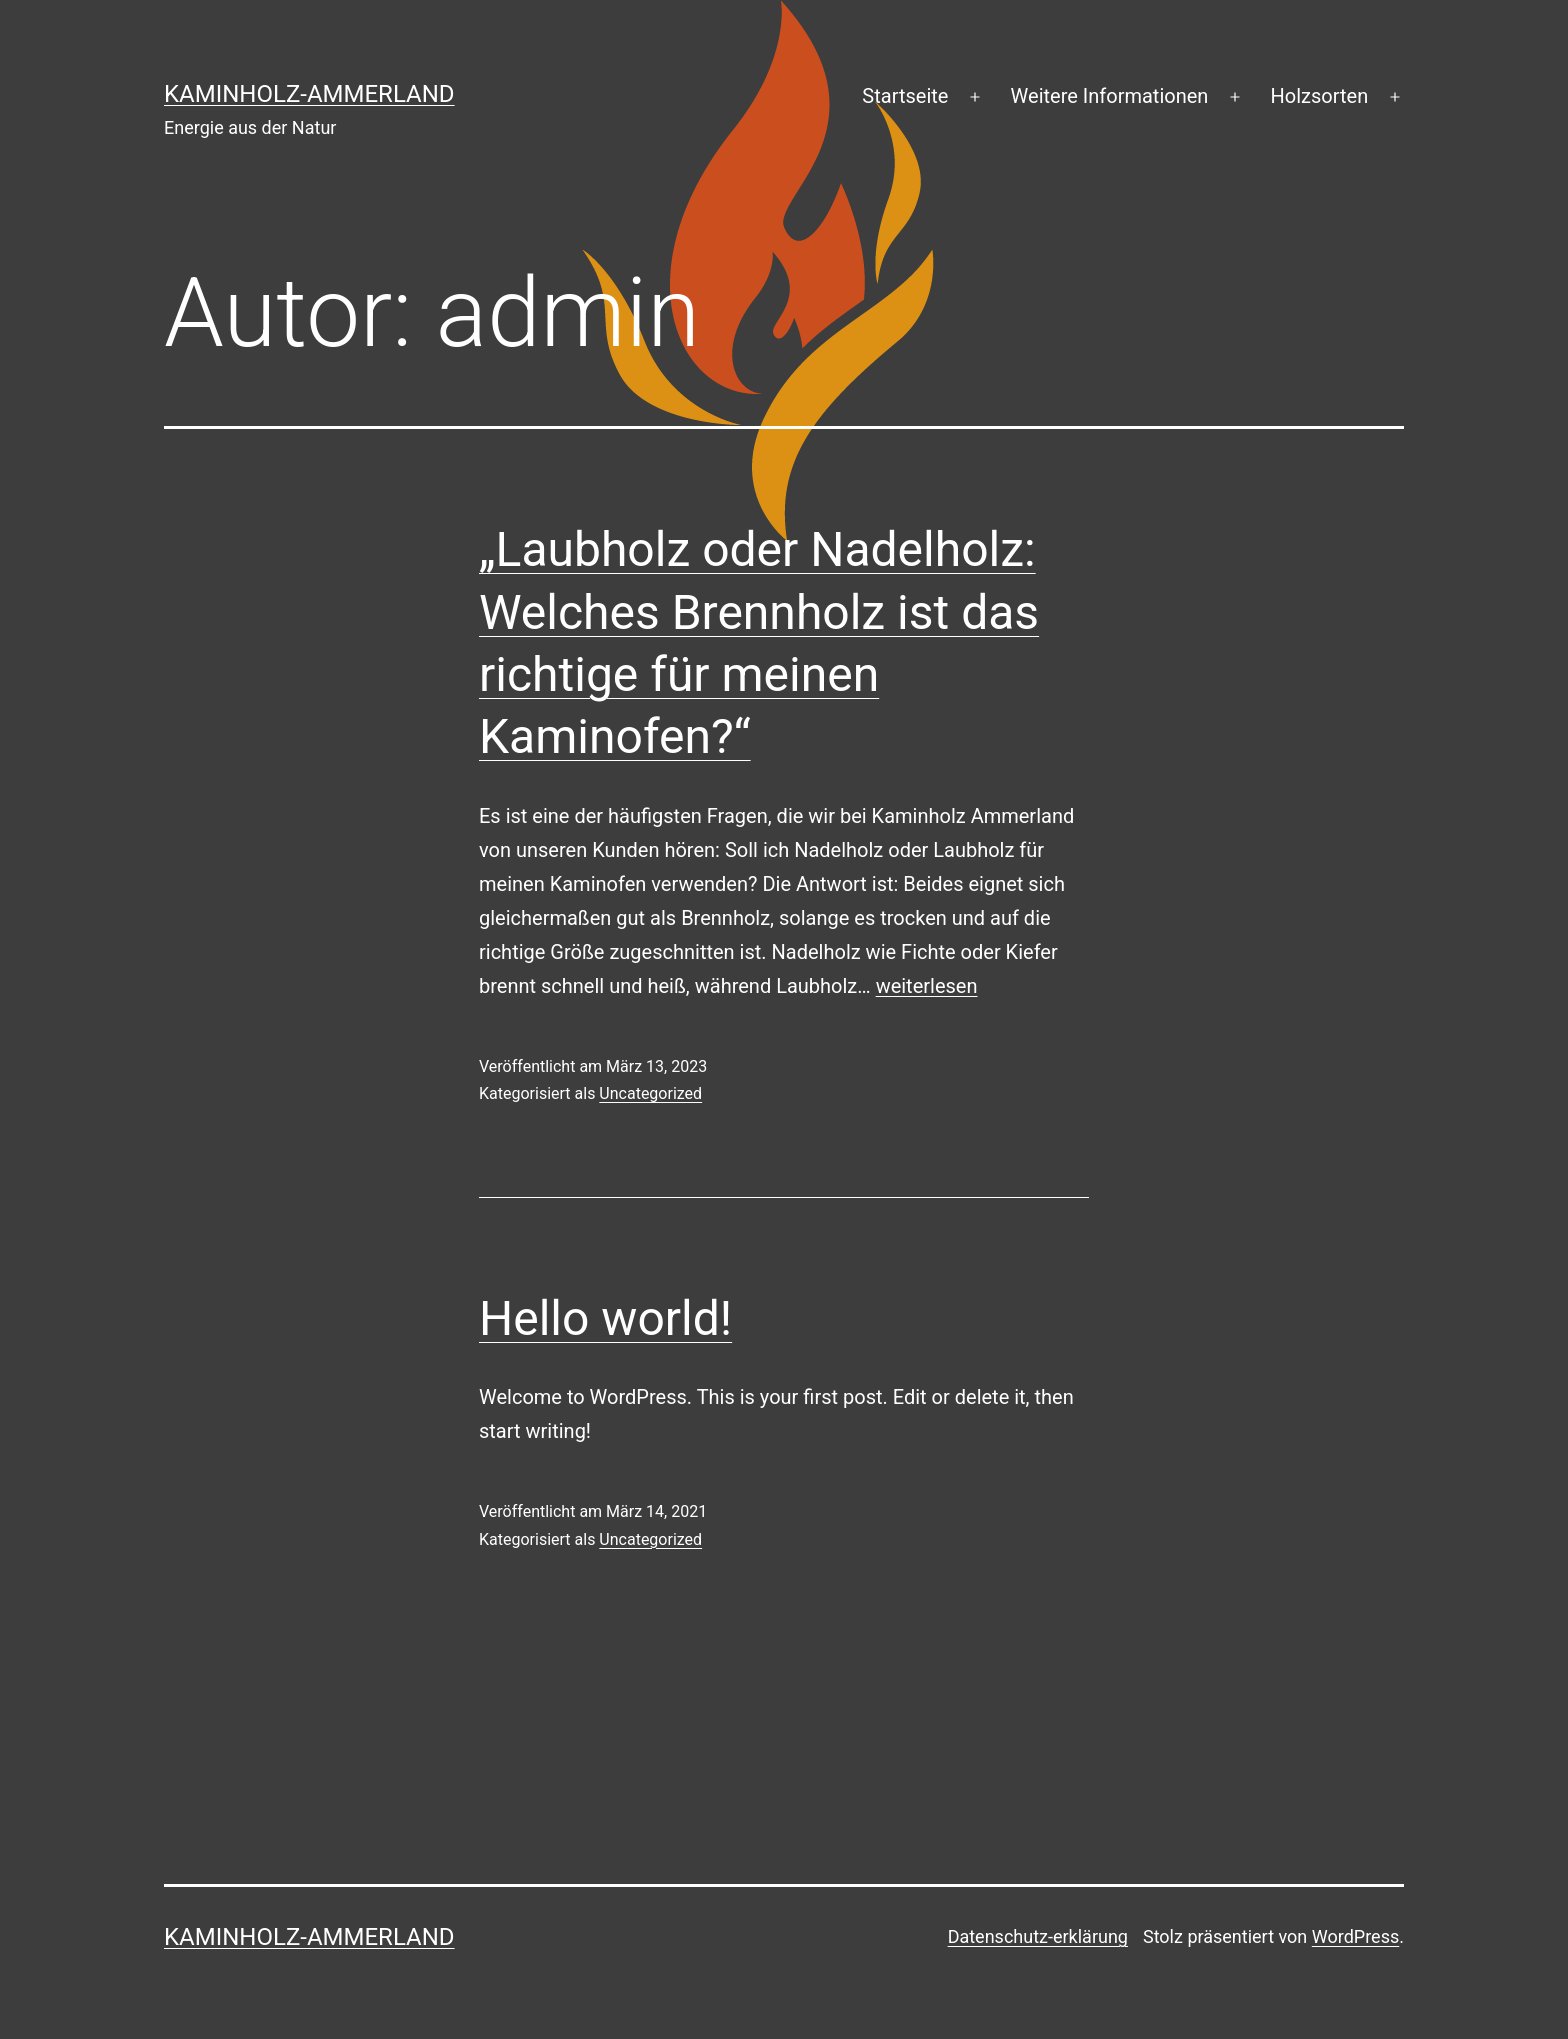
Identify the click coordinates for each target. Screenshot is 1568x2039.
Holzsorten (1320, 96)
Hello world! (605, 1318)
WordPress (1355, 1936)
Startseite (905, 96)
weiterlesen (927, 986)
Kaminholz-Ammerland (309, 94)
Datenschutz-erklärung (1038, 1936)
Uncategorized (650, 1093)
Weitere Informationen (1110, 96)
